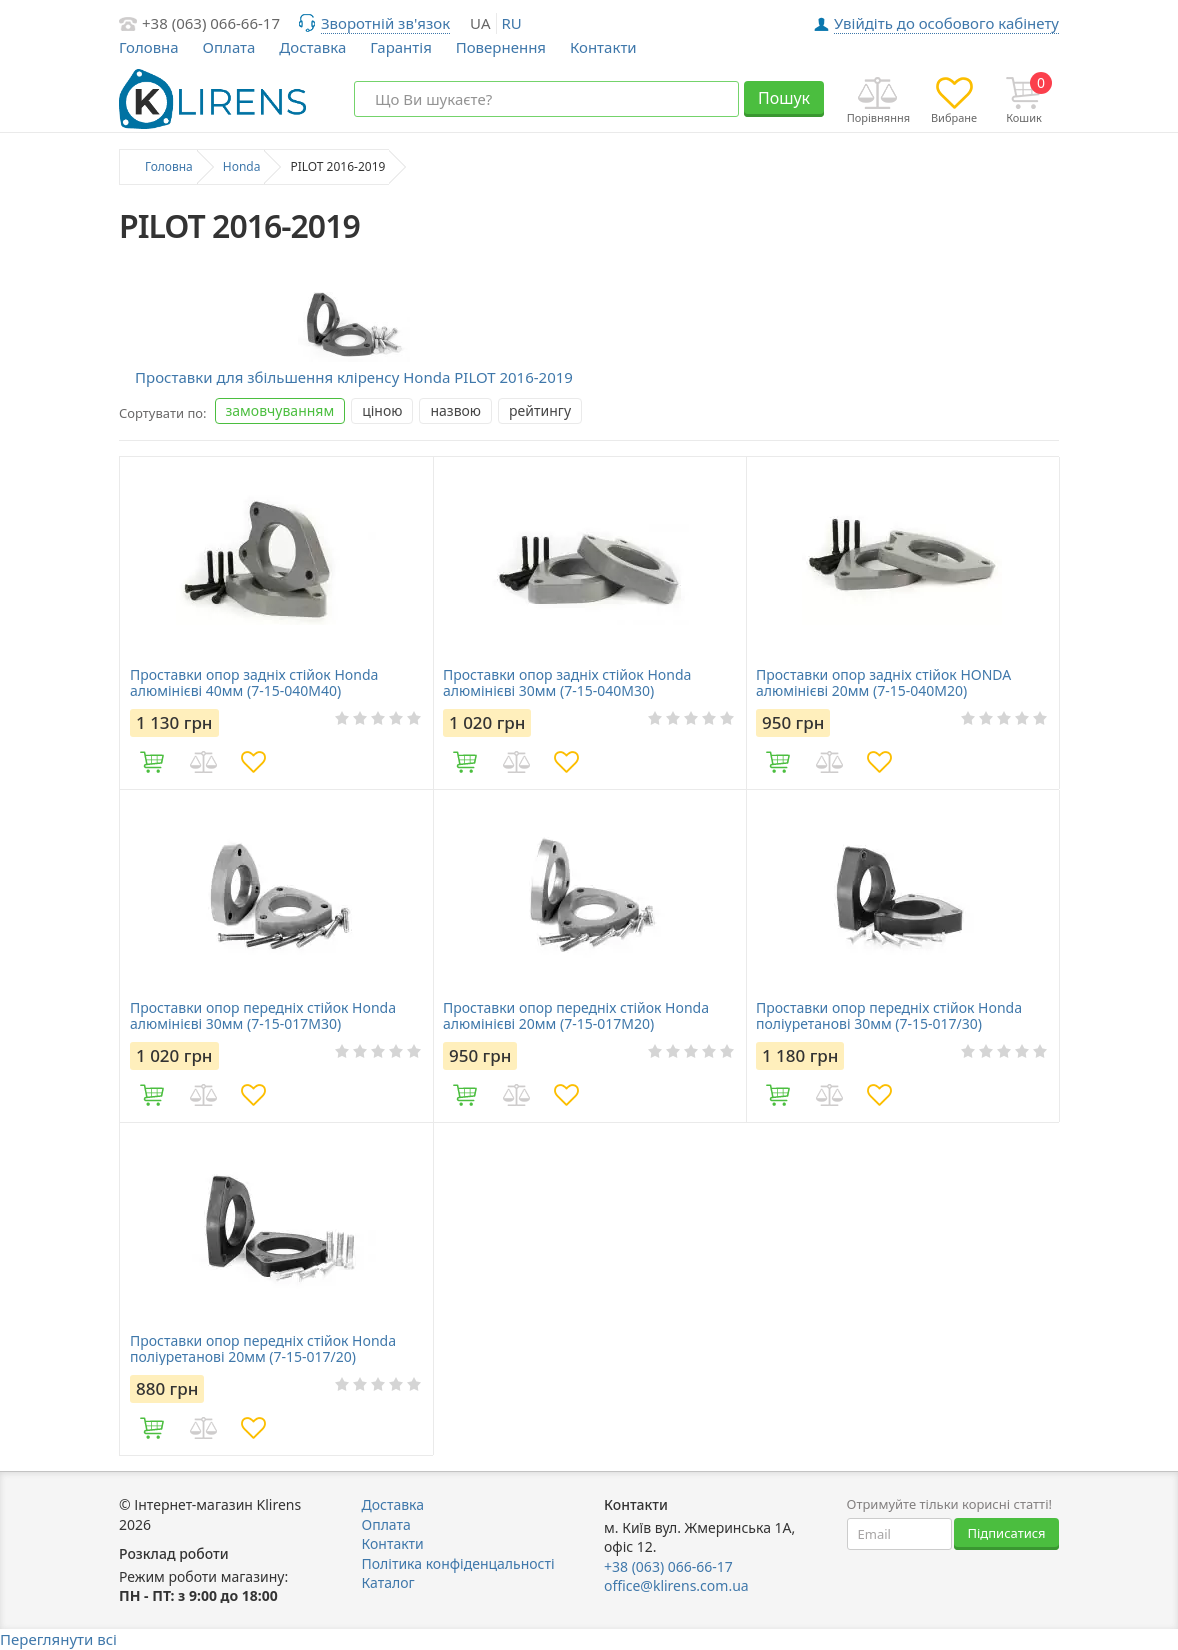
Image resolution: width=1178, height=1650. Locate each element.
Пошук (784, 98)
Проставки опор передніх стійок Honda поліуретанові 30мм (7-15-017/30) (889, 1016)
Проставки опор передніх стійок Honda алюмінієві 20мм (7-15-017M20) (576, 1016)
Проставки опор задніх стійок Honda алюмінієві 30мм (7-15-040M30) (567, 683)
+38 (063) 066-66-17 (211, 23)
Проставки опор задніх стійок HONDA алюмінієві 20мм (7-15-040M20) (883, 683)
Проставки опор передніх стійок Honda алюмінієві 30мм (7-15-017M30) (263, 1016)
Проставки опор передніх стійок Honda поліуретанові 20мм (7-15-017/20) (263, 1349)
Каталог (388, 1582)
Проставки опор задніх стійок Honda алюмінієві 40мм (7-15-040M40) (254, 683)
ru (512, 23)
